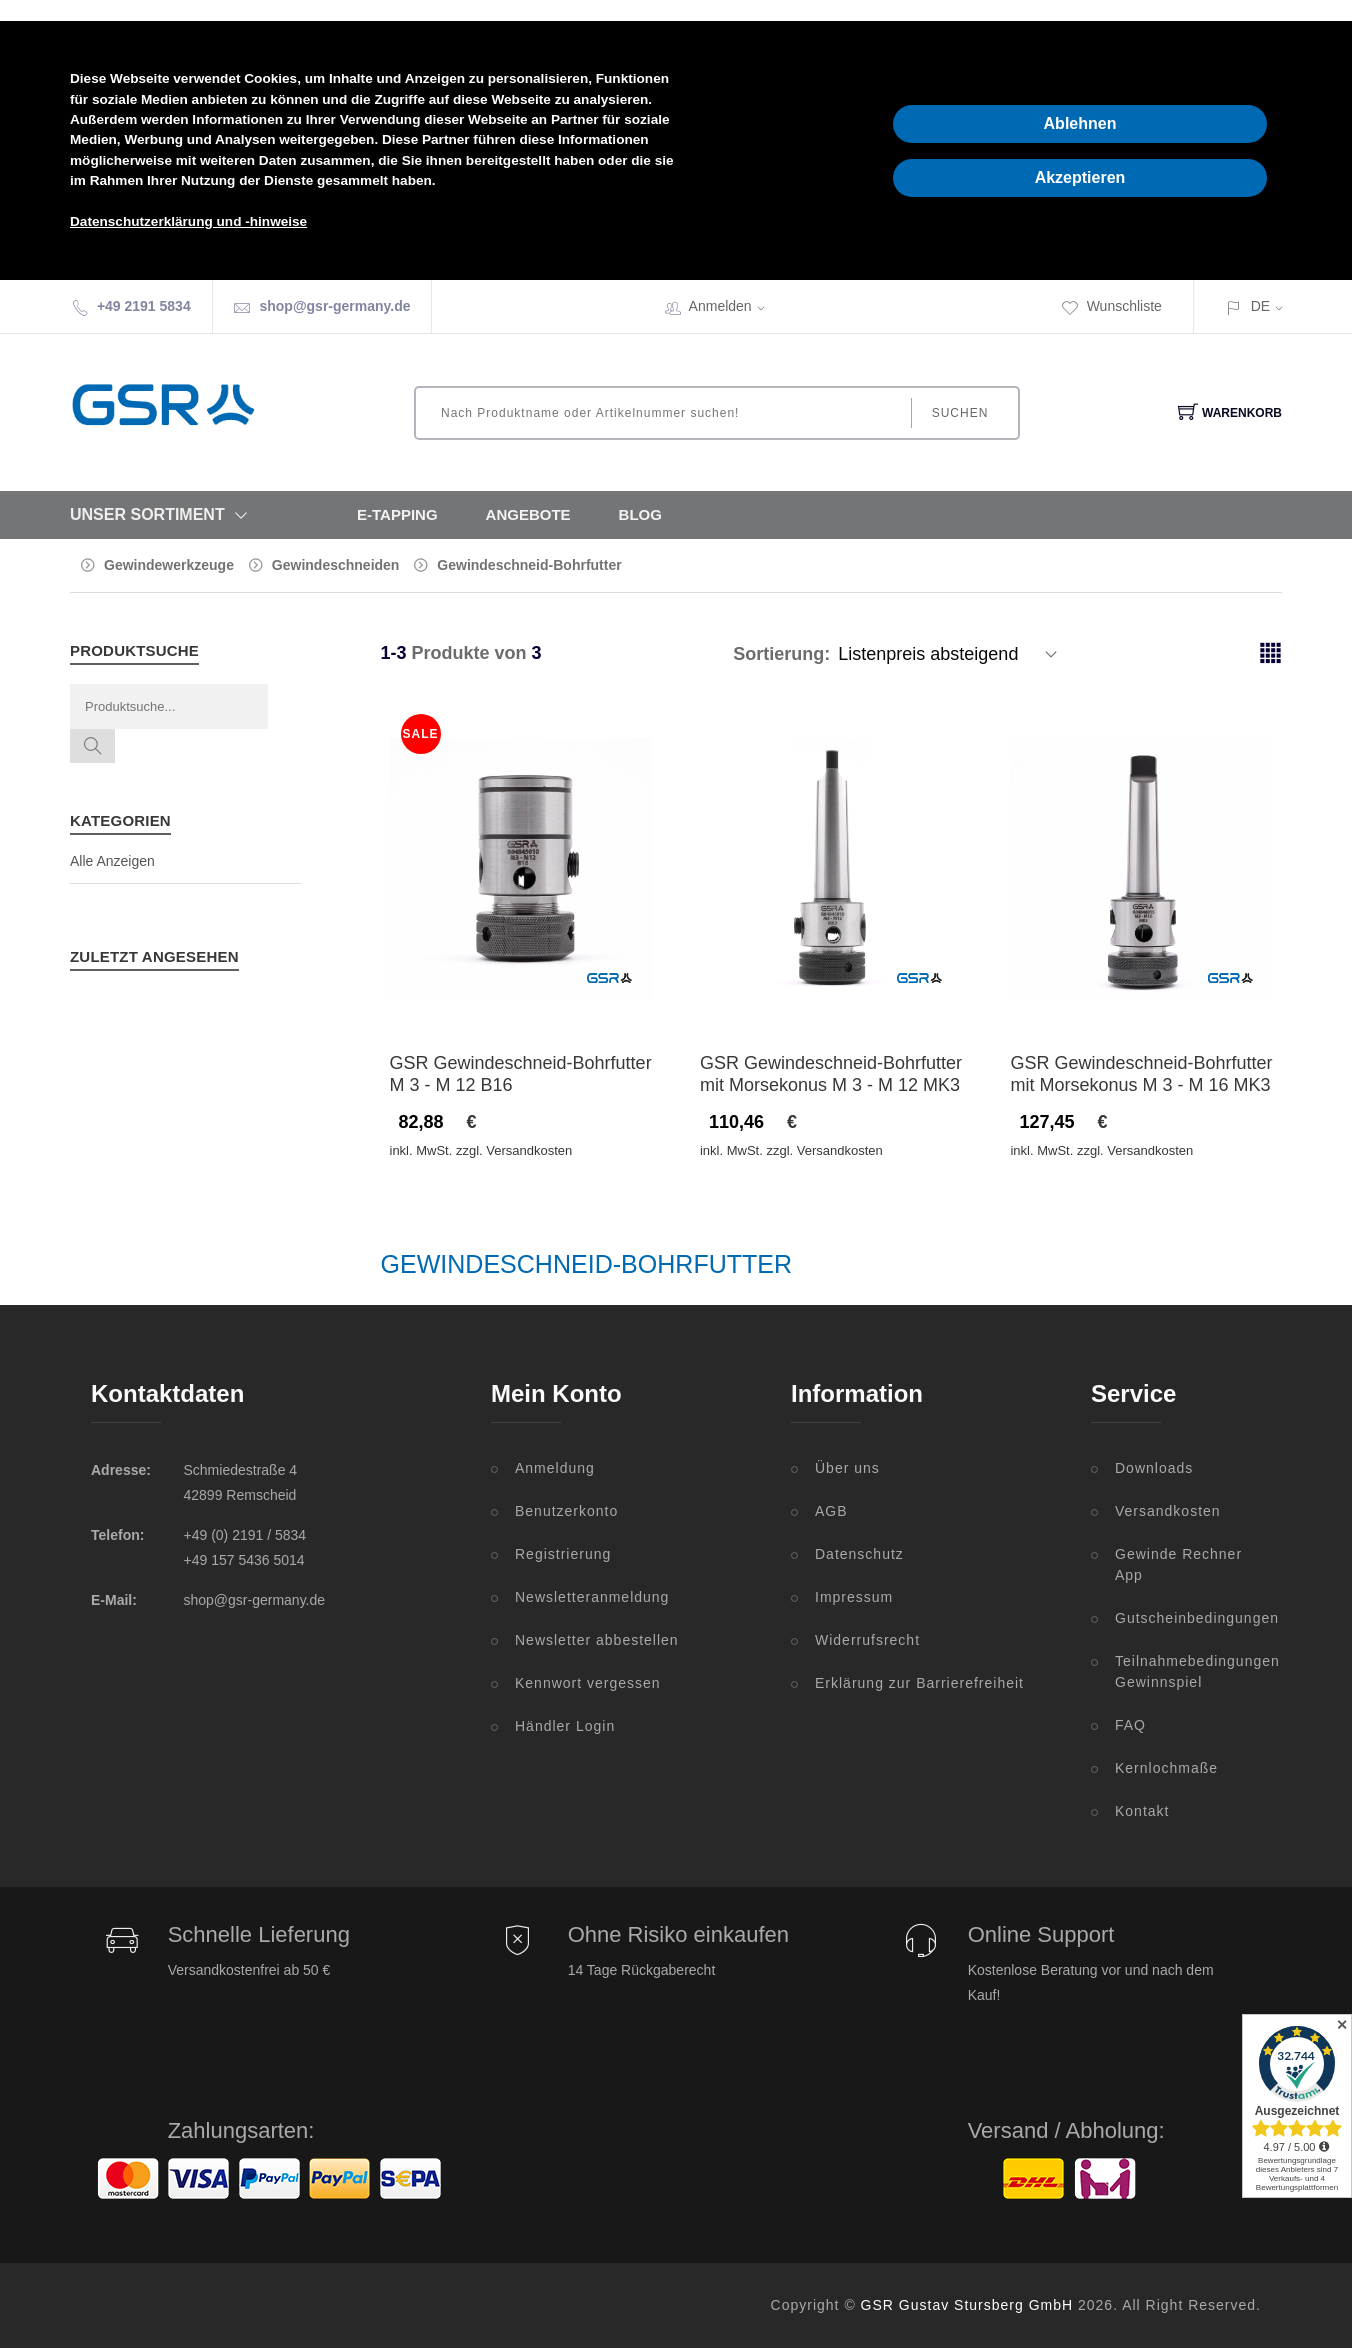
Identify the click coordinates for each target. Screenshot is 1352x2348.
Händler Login (565, 1726)
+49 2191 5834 (144, 306)
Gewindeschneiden (336, 565)
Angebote (528, 514)
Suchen (960, 413)
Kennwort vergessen (588, 1683)
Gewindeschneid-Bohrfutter (529, 565)
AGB (831, 1511)
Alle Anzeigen (112, 861)
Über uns (847, 1468)
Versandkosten (1168, 1511)
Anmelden (733, 306)
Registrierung (563, 1554)
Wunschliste (1111, 306)
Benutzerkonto (566, 1511)
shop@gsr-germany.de (334, 306)
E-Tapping (397, 514)
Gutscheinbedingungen (1188, 1618)
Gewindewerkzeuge (169, 565)
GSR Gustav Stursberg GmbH (967, 2305)
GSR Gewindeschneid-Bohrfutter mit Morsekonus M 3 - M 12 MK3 (831, 1074)
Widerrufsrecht (867, 1640)
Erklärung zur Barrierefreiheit (919, 1683)
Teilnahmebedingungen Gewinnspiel (1188, 1671)
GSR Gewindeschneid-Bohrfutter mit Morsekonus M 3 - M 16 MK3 (1141, 1074)
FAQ (1130, 1725)
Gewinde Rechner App (1178, 1564)
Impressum (854, 1597)
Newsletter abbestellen (597, 1640)
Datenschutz (859, 1554)
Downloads (1154, 1468)
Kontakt (1142, 1811)
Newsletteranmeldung (592, 1597)
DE (1260, 306)
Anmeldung (555, 1468)
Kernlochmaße (1166, 1768)
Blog (640, 514)
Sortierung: (781, 654)
